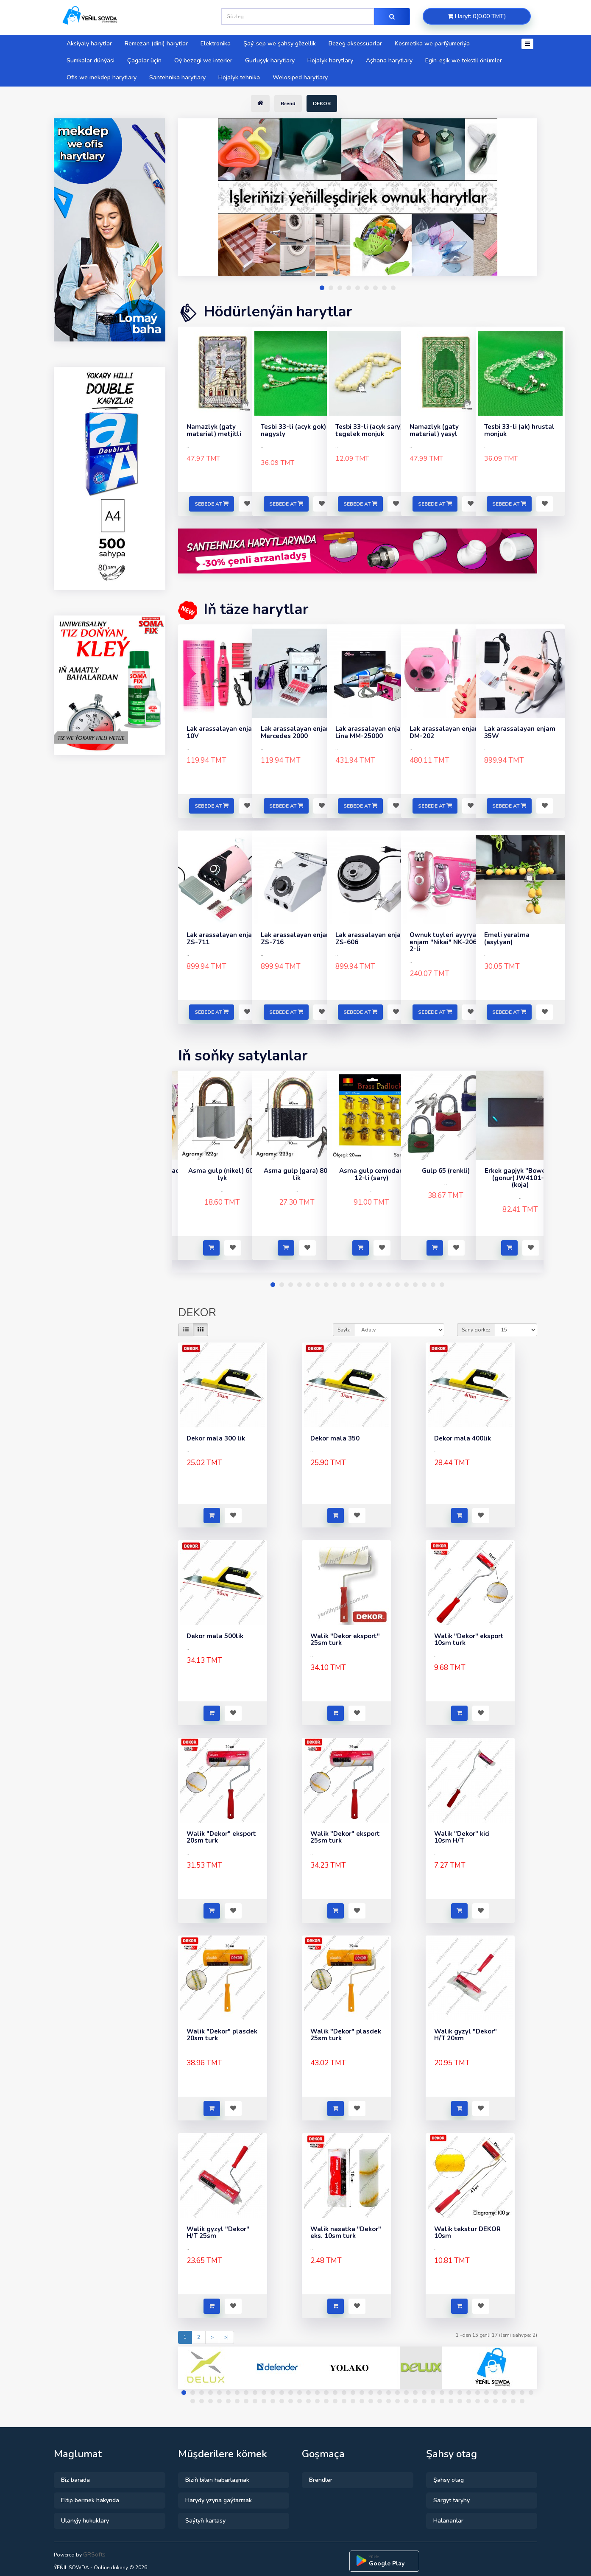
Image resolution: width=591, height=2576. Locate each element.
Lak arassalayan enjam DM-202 (445, 732)
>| (226, 2337)
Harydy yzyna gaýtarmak (218, 2500)
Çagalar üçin (144, 60)
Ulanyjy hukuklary (85, 2521)
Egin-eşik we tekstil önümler (463, 60)
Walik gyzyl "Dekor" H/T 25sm (218, 2232)
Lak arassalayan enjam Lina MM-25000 (371, 732)
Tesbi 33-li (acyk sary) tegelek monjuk (368, 430)
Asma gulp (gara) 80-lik (297, 1174)
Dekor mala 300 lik (216, 1438)
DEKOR (322, 103)
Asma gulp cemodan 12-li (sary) (371, 1174)
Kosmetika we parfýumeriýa (432, 43)
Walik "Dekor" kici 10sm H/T (462, 1837)
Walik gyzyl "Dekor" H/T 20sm (465, 2035)
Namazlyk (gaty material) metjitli (214, 430)
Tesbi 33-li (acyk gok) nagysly (293, 430)
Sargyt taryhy (451, 2500)
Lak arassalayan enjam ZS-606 (371, 938)
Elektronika (216, 43)
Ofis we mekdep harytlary (102, 77)
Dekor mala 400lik (462, 1438)
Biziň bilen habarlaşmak (217, 2480)
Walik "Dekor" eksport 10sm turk (469, 1639)
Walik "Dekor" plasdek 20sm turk (222, 2035)
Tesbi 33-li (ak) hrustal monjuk (519, 430)
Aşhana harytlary (389, 60)
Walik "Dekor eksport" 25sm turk (345, 1639)
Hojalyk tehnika (239, 77)
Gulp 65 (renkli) (446, 1170)
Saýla (344, 1329)
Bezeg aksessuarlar (355, 43)
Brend (288, 103)
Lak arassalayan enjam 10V (222, 732)
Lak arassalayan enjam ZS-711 (222, 938)
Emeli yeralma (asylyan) (507, 938)
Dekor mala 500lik (215, 1636)
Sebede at (212, 504)
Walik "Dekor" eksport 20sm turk (221, 1837)
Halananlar (448, 2521)
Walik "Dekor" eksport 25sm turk (345, 1837)
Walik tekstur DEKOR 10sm (467, 2232)
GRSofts (94, 2555)
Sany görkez (476, 1329)
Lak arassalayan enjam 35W (519, 732)
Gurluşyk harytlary (270, 60)
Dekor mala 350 (335, 1438)
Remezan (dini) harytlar (156, 43)
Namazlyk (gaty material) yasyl (434, 430)
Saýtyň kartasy (205, 2521)
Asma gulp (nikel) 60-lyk (222, 1174)
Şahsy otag (448, 2480)
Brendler (320, 2480)
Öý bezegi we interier (203, 60)
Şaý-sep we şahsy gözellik (279, 43)
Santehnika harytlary (177, 77)
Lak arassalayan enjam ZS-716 (296, 938)
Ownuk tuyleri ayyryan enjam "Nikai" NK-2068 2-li (445, 942)
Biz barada (75, 2480)
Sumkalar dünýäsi (90, 60)
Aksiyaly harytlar (89, 43)
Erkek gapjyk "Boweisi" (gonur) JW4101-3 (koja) (520, 1177)
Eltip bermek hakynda (90, 2500)
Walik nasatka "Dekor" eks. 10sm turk (345, 2232)
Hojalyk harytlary (330, 60)
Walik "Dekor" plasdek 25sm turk (345, 2035)
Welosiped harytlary (300, 77)
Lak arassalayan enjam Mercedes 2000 (296, 732)
